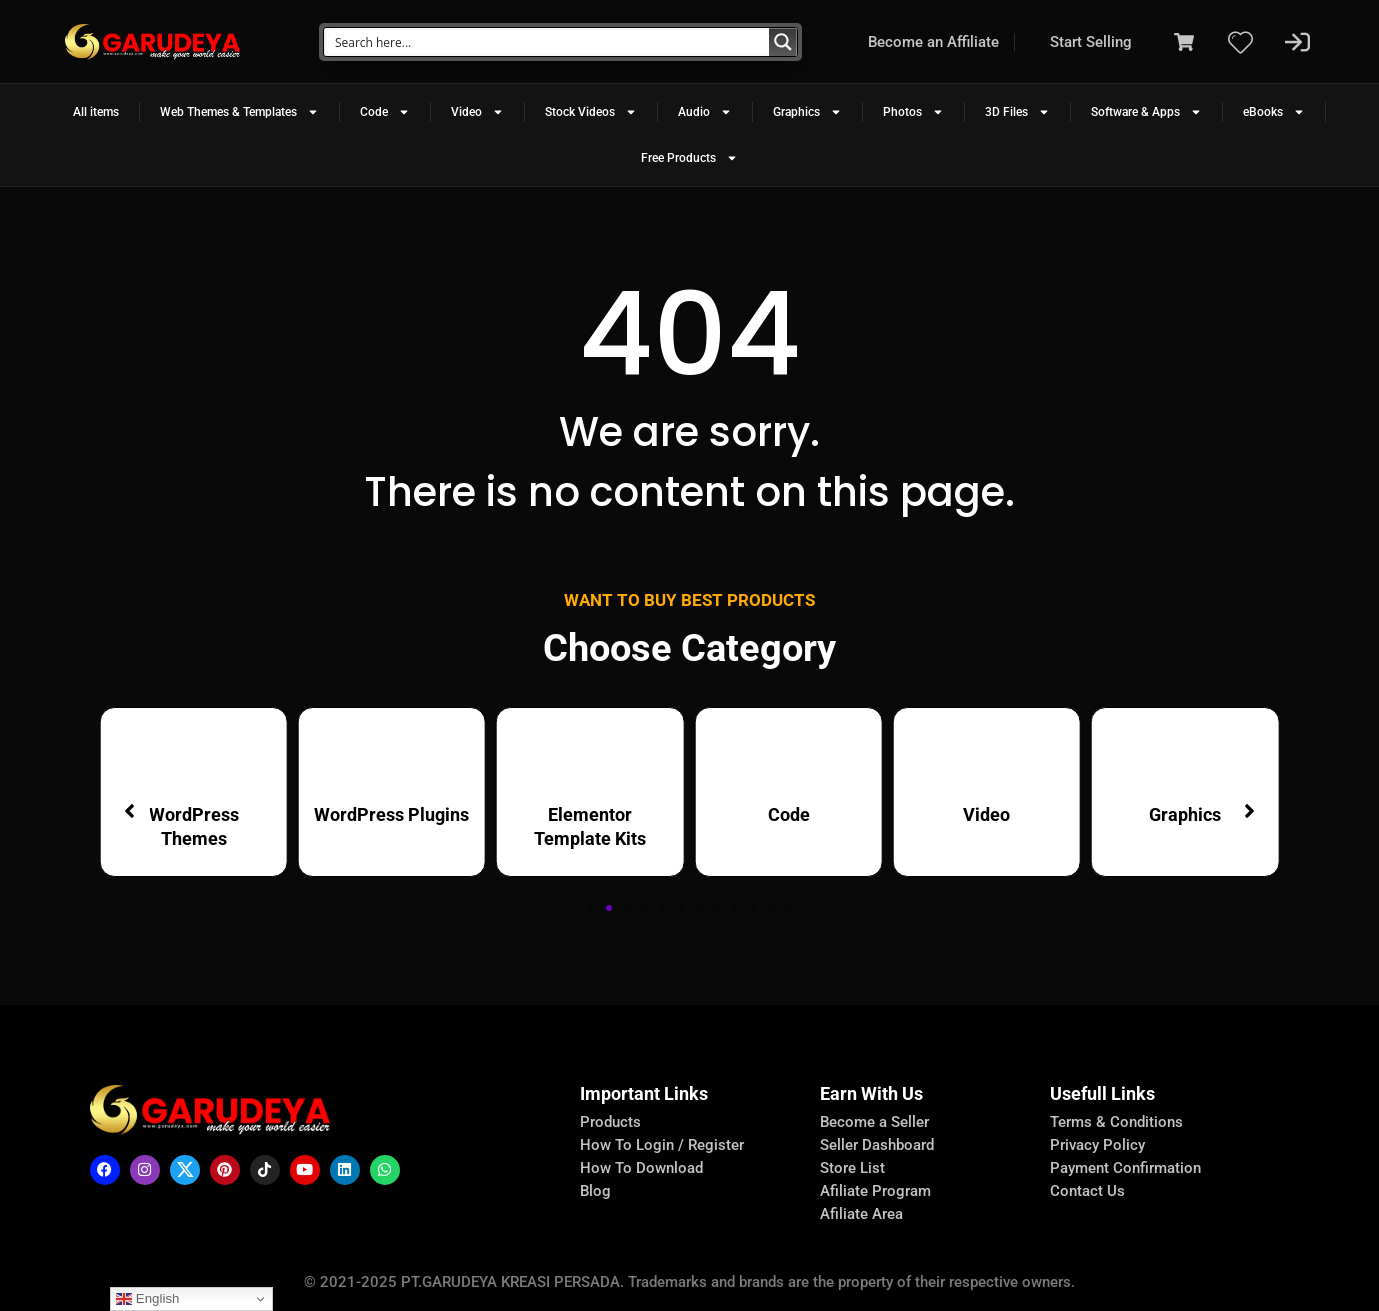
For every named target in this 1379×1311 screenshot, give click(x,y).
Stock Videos (591, 112)
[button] (591, 908)
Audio (705, 112)
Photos (913, 112)
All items (96, 112)
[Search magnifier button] (783, 42)
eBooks (1274, 112)
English (147, 1299)
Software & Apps (1146, 112)
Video (477, 112)
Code (385, 112)
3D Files (1017, 112)
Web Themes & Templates (239, 112)
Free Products (689, 158)
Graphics (807, 112)
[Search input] (547, 42)
